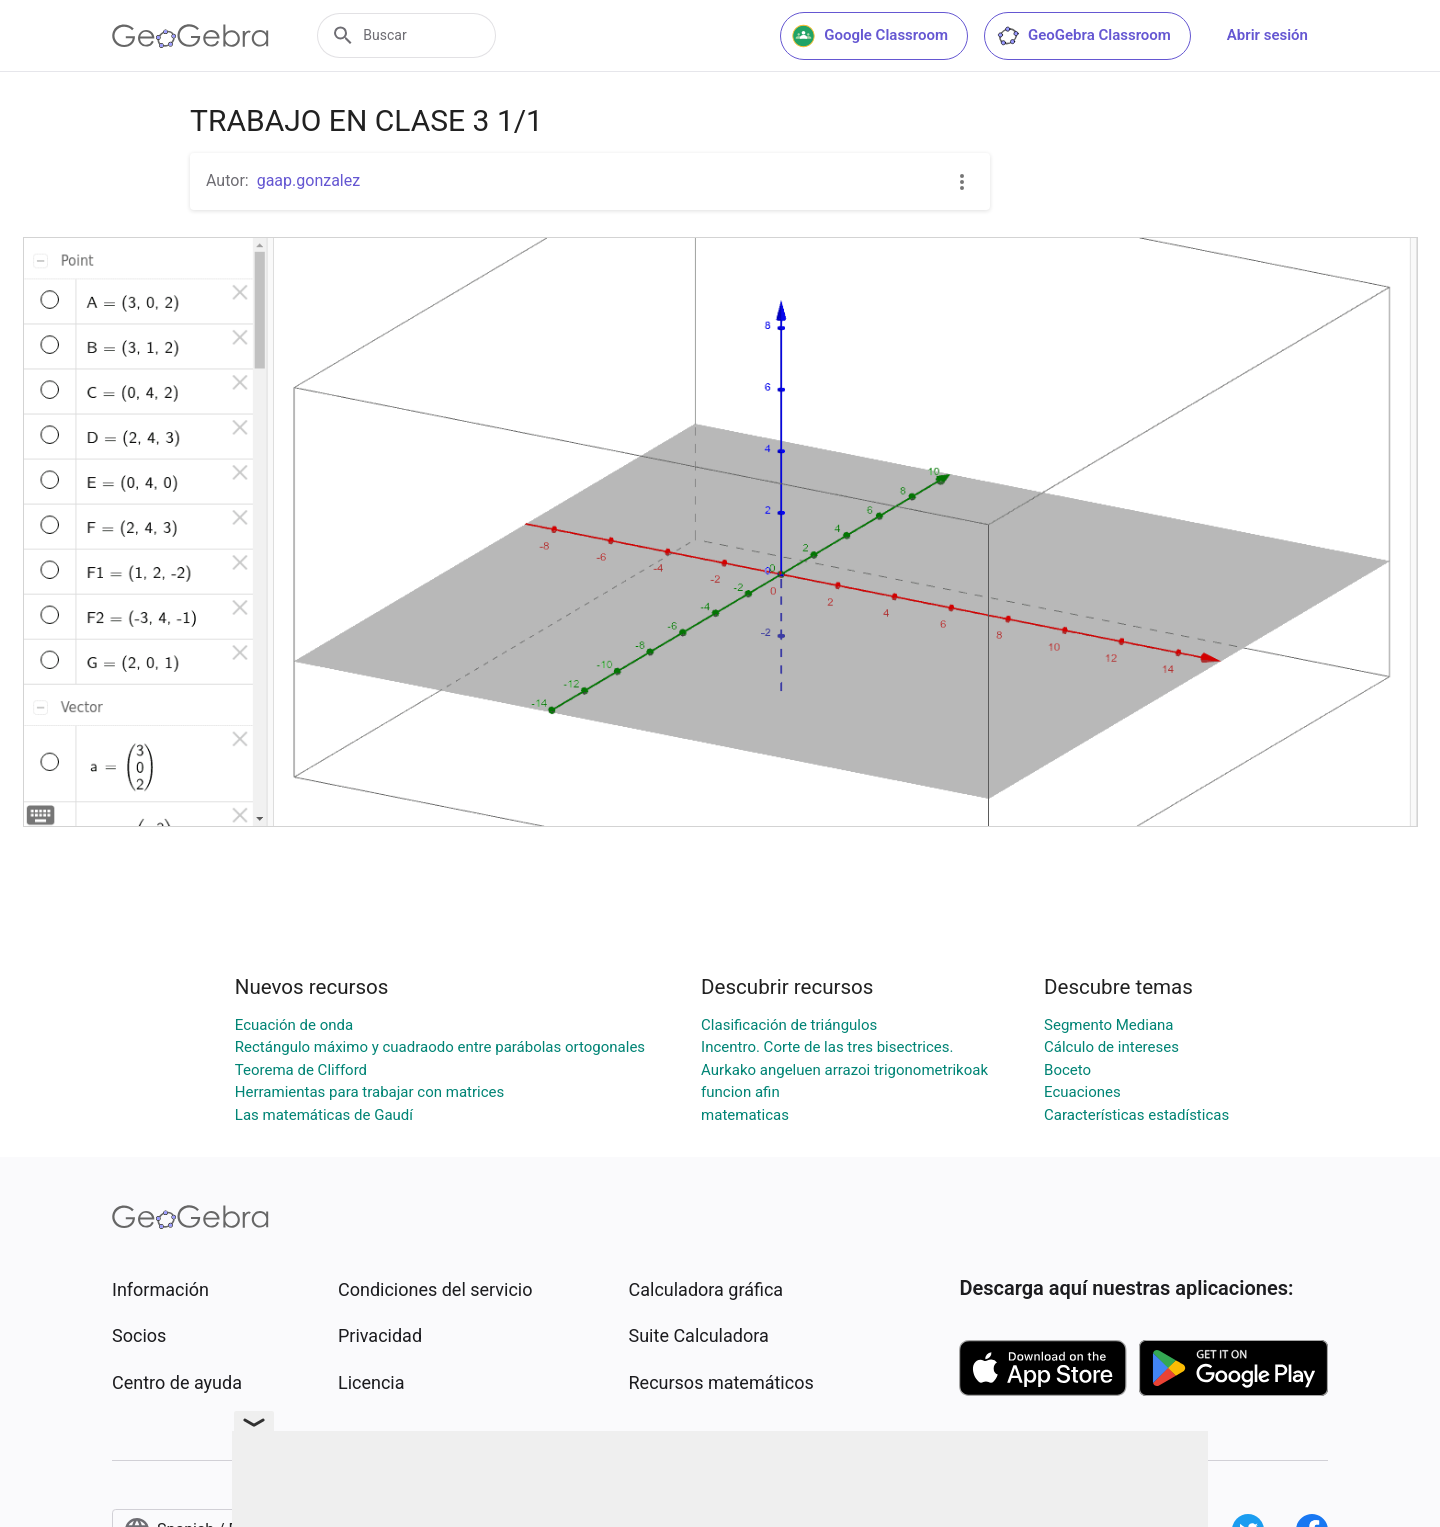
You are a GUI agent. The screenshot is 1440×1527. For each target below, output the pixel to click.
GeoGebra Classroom (1083, 36)
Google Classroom (870, 36)
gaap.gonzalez (309, 180)
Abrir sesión (1267, 35)
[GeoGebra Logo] (190, 36)
